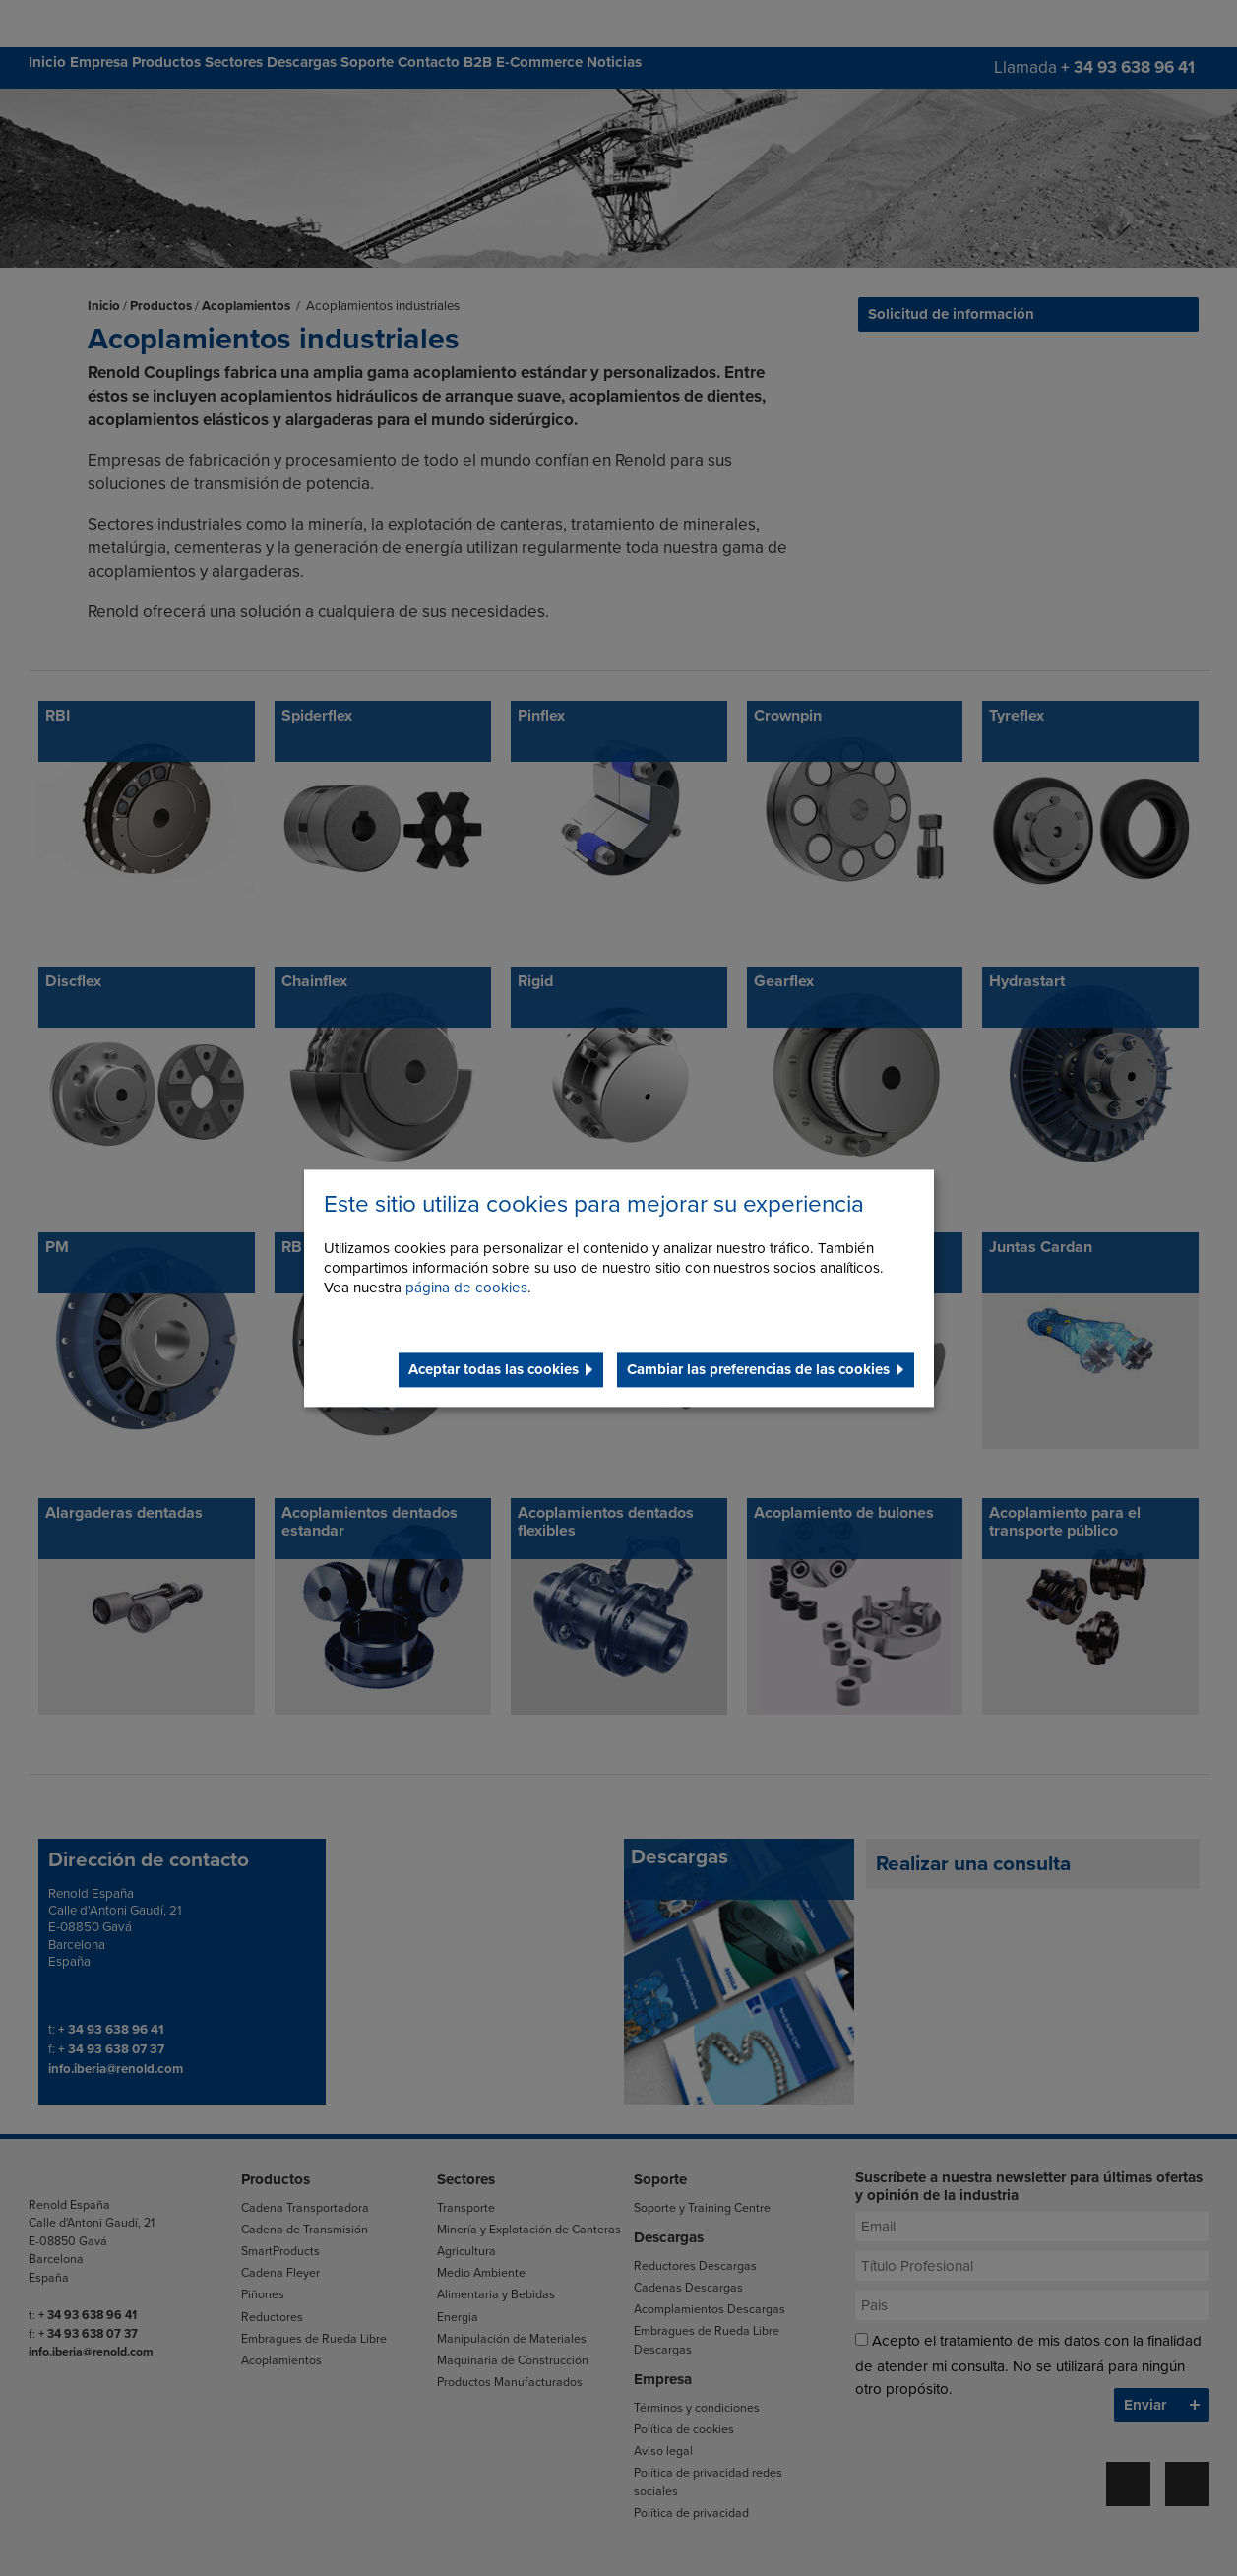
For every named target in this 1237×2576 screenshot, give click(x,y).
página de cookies (466, 1287)
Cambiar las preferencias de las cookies (758, 1369)
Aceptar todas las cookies (493, 1369)
